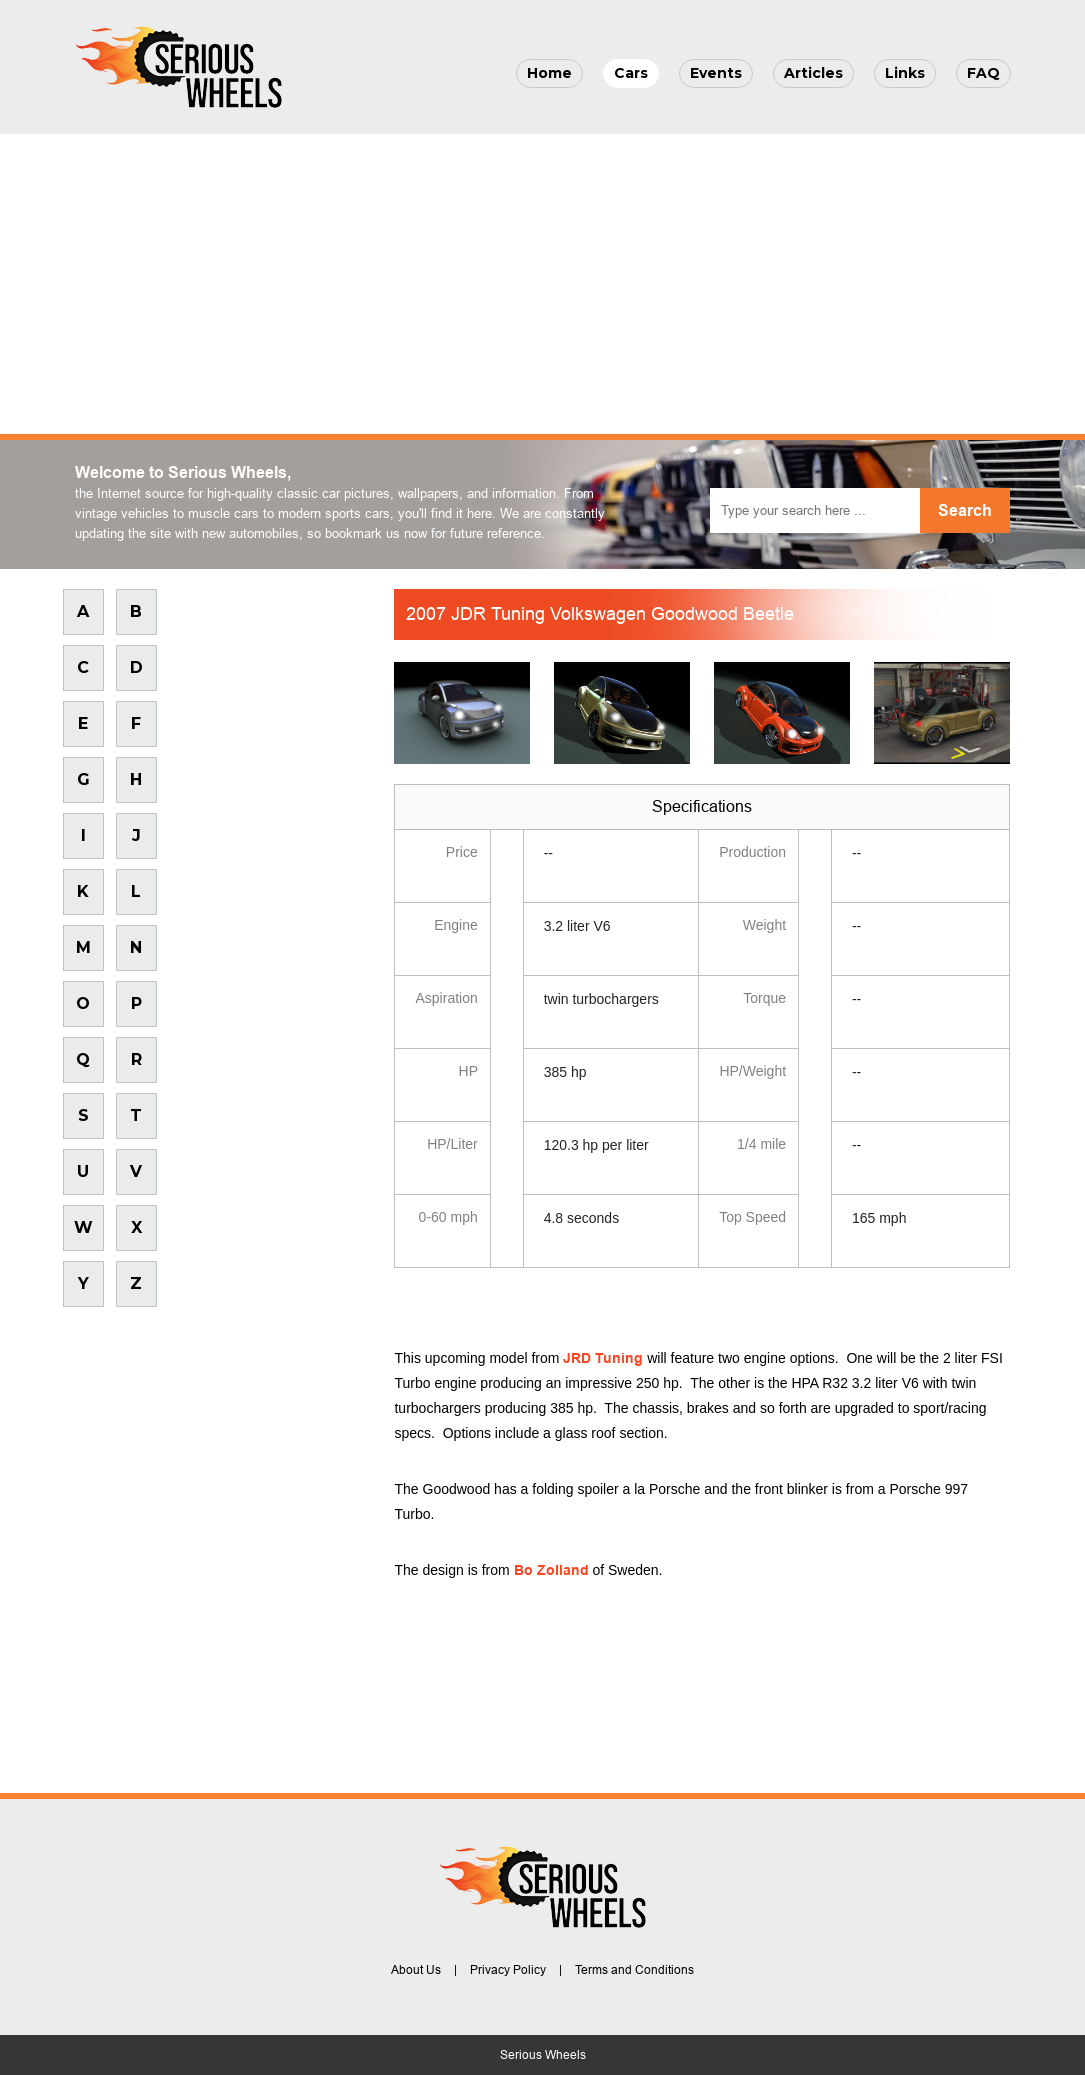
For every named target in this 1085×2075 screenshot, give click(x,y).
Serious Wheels (543, 2055)
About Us (416, 1970)
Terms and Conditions (634, 1970)
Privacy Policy (508, 1970)
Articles (813, 73)
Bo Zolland (551, 1570)
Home (549, 73)
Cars (631, 73)
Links (905, 73)
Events (716, 73)
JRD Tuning (603, 1358)
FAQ (983, 73)
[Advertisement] (542, 284)
